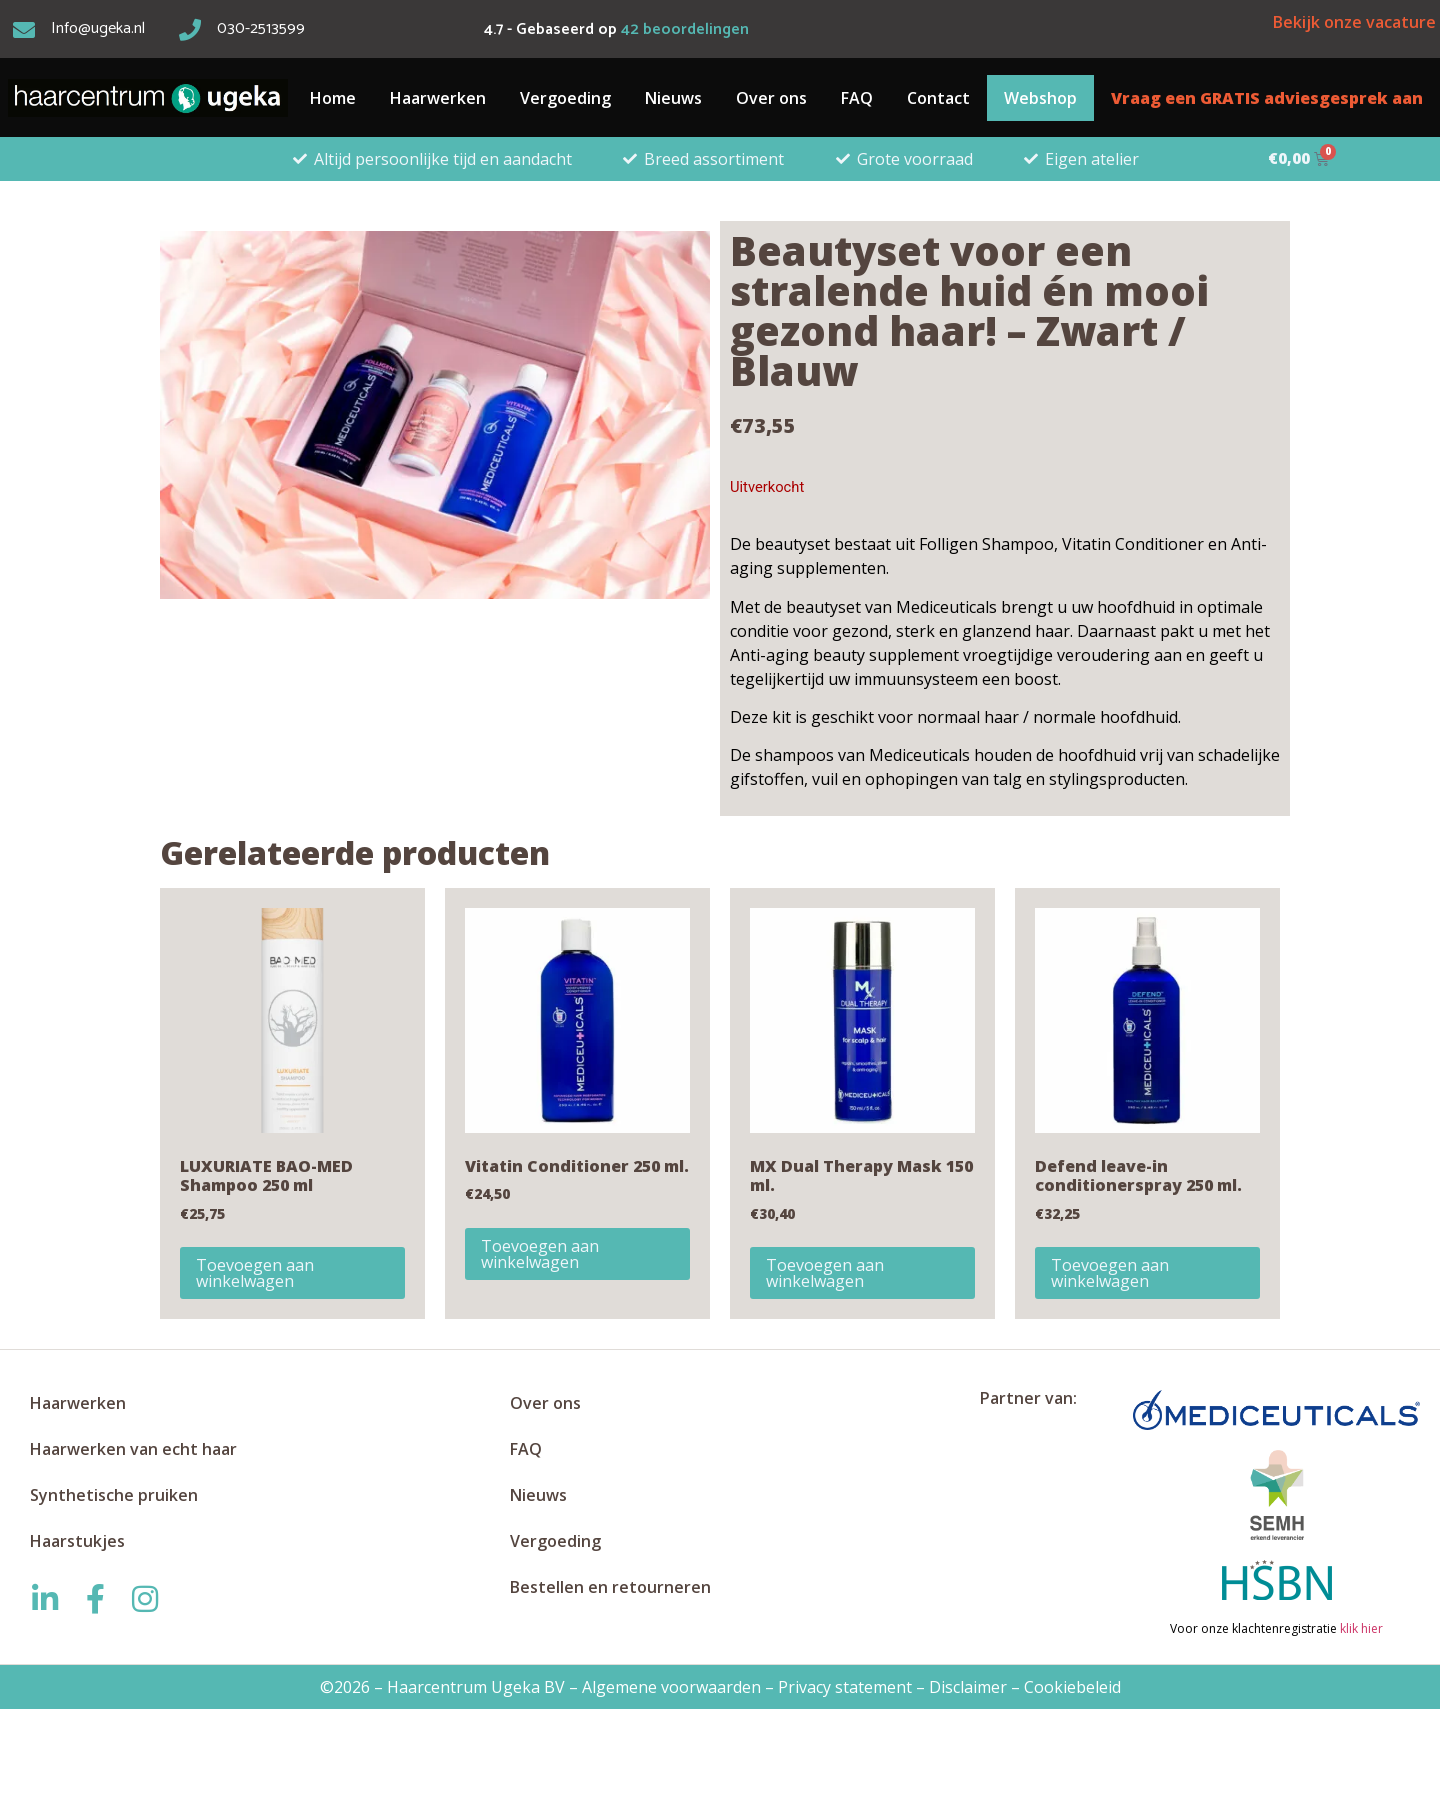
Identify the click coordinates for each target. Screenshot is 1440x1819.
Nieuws (673, 98)
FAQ (857, 98)
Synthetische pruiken (114, 1495)
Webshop (1040, 98)
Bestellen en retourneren (610, 1587)
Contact (938, 98)
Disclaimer (968, 1687)
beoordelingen (685, 29)
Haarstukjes (77, 1541)
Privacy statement (845, 1687)
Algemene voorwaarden (671, 1687)
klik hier (1360, 1628)
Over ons (771, 98)
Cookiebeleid (1072, 1687)
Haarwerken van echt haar (133, 1449)
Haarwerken (438, 98)
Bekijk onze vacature (1354, 22)
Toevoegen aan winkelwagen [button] (255, 1273)
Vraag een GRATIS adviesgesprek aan (1267, 98)
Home (333, 98)
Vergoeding (565, 98)
